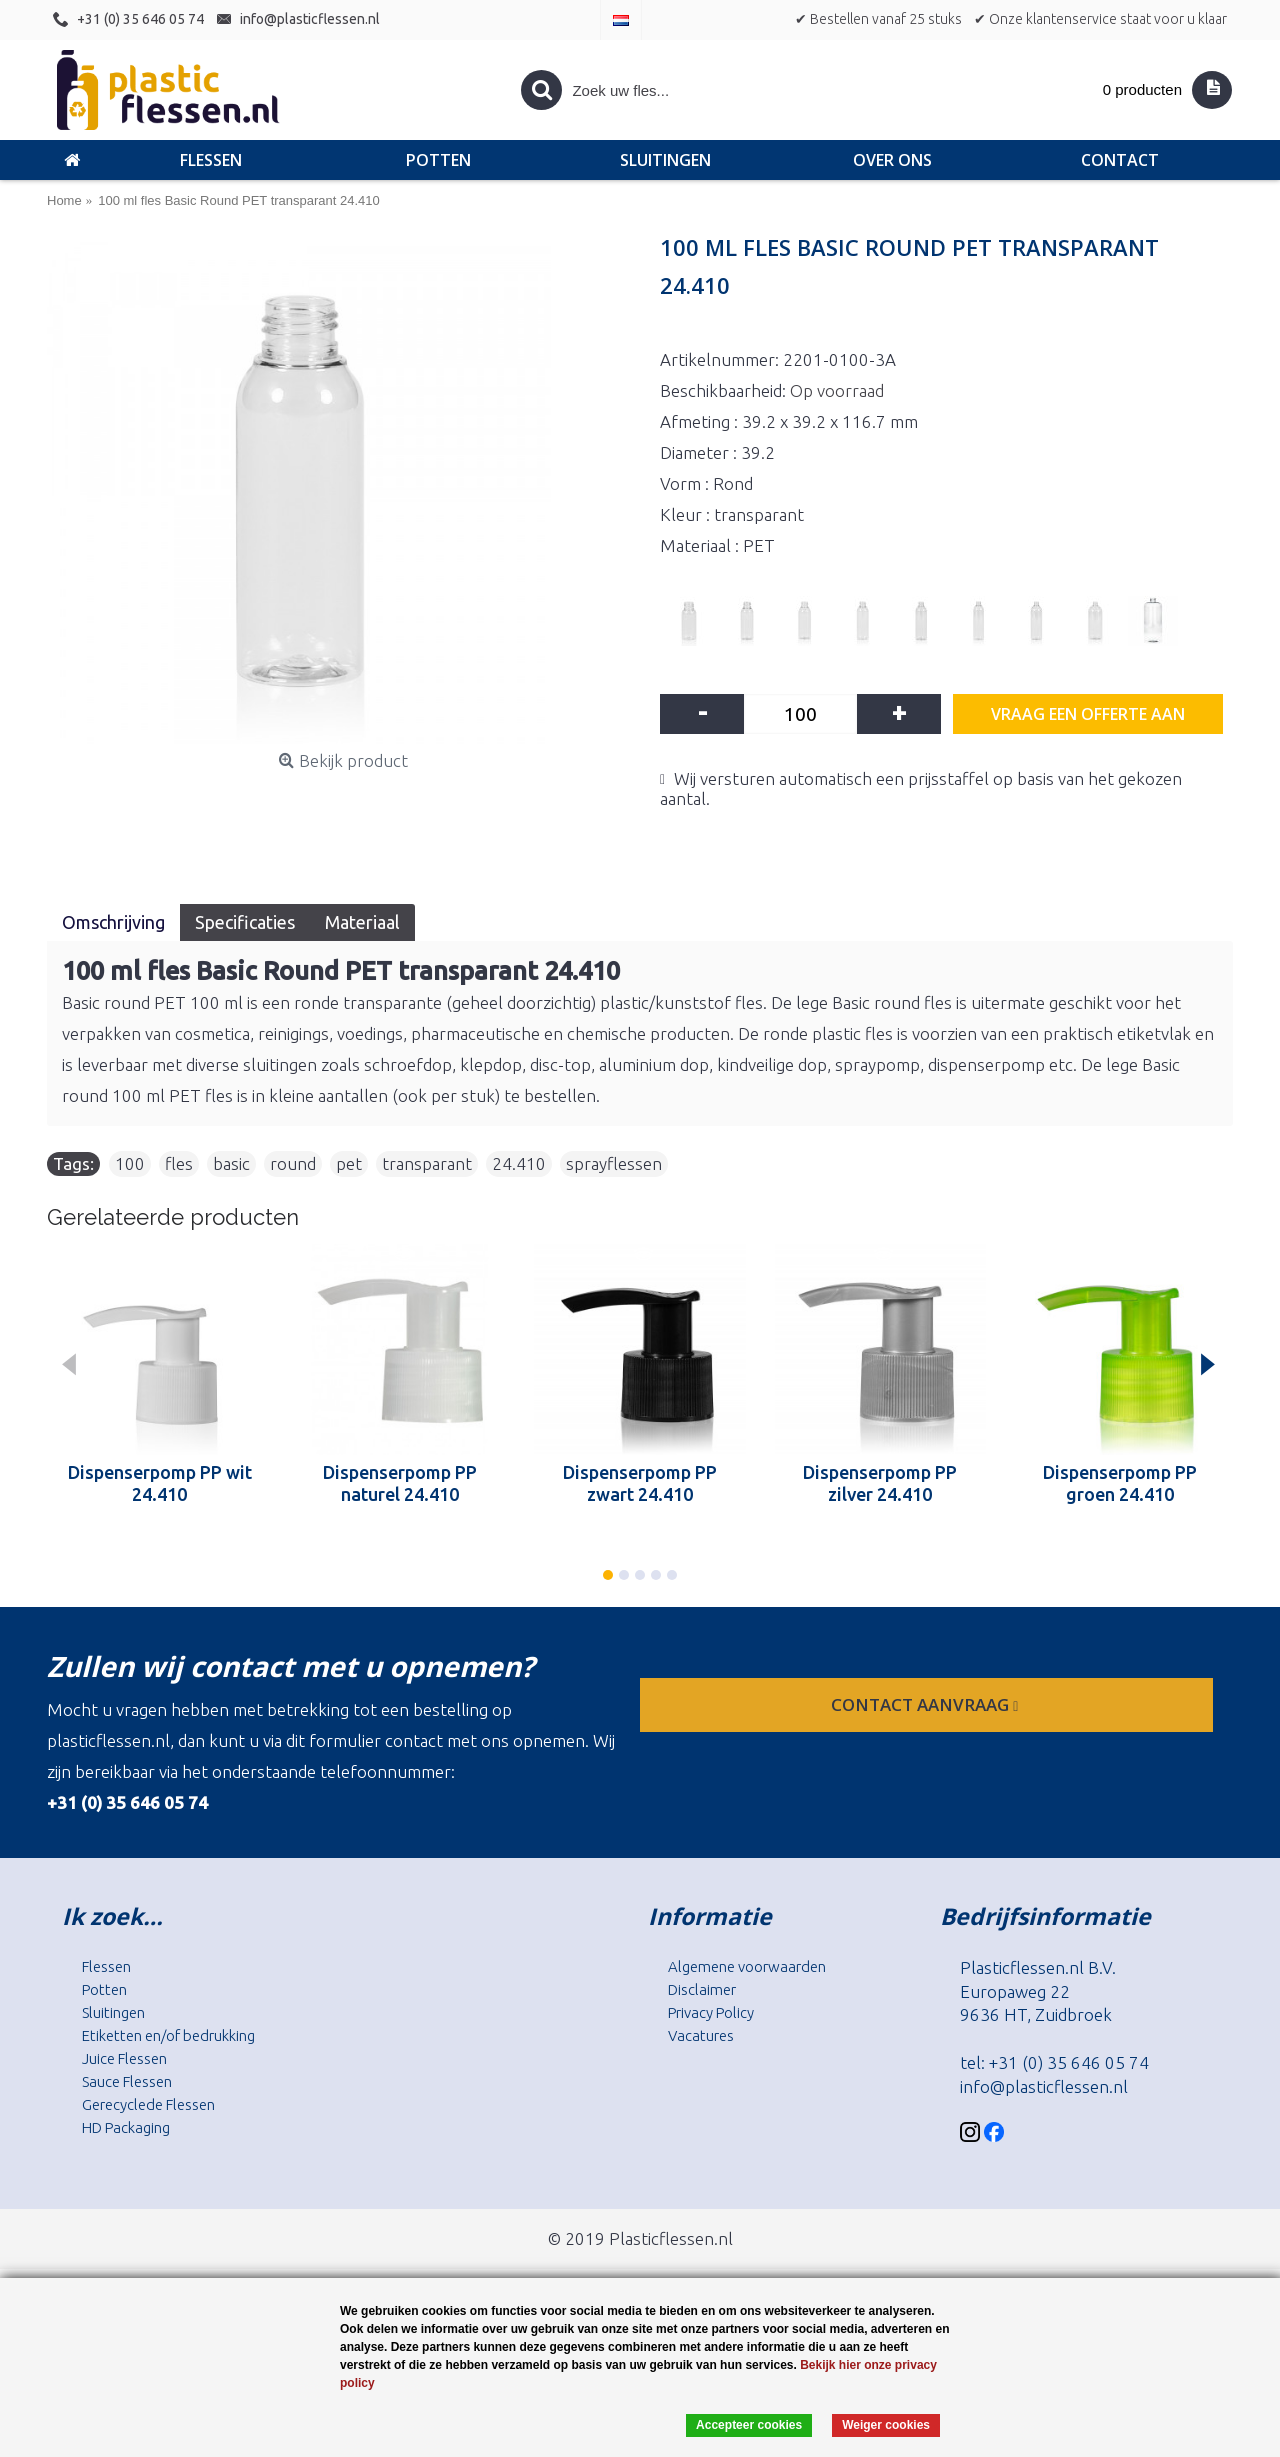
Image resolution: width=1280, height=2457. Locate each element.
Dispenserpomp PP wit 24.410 (160, 1483)
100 (130, 1163)
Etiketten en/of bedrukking (168, 2035)
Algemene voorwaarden (747, 1966)
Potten (104, 1989)
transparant (427, 1163)
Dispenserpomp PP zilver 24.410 (880, 1483)
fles (179, 1163)
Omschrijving (113, 922)
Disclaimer (702, 1989)
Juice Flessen (124, 2058)
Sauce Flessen (127, 2081)
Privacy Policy (711, 2012)
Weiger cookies (886, 2425)
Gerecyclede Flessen (148, 2104)
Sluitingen (113, 2012)
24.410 (519, 1163)
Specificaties (245, 922)
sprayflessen (614, 1163)
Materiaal (362, 922)
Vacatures (701, 2035)
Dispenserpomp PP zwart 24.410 (640, 1483)
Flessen (106, 1966)
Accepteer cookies (749, 2425)
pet (349, 1163)
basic (231, 1163)
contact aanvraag (926, 1704)
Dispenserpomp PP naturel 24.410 (400, 1483)
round (293, 1163)
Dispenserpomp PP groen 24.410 (1120, 1483)
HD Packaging (126, 2127)
